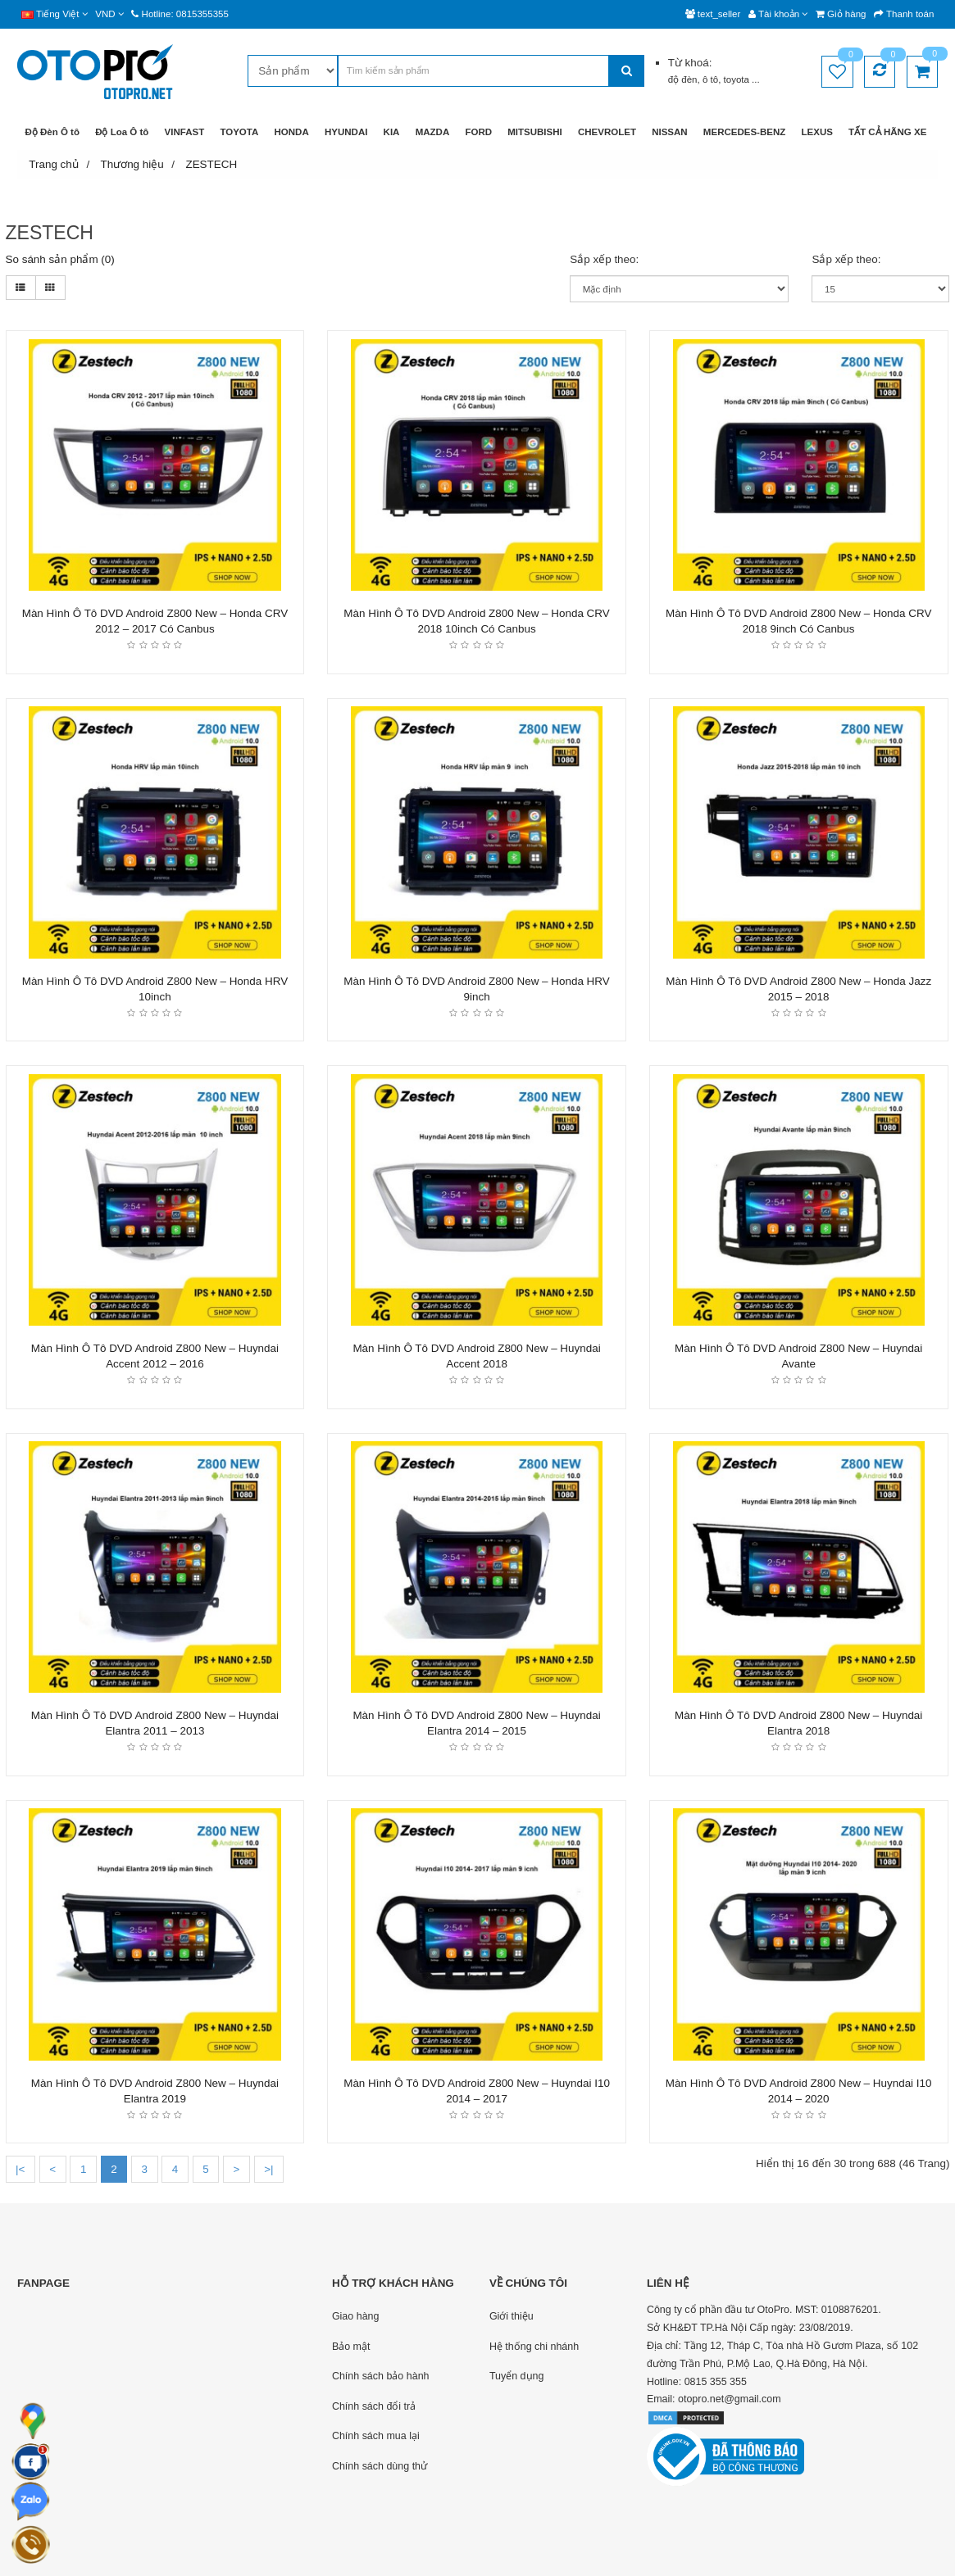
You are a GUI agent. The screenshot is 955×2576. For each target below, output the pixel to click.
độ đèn (683, 79)
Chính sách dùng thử (379, 2466)
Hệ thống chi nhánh (534, 2346)
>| (268, 2169)
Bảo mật (351, 2346)
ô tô (710, 79)
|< (20, 2169)
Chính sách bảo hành (381, 2376)
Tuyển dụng (516, 2376)
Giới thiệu (511, 2316)
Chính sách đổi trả (374, 2406)
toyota (738, 79)
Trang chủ (54, 164)
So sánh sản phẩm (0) (60, 259)
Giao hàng (356, 2316)
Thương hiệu (131, 164)
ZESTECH (211, 164)
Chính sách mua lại (376, 2436)
